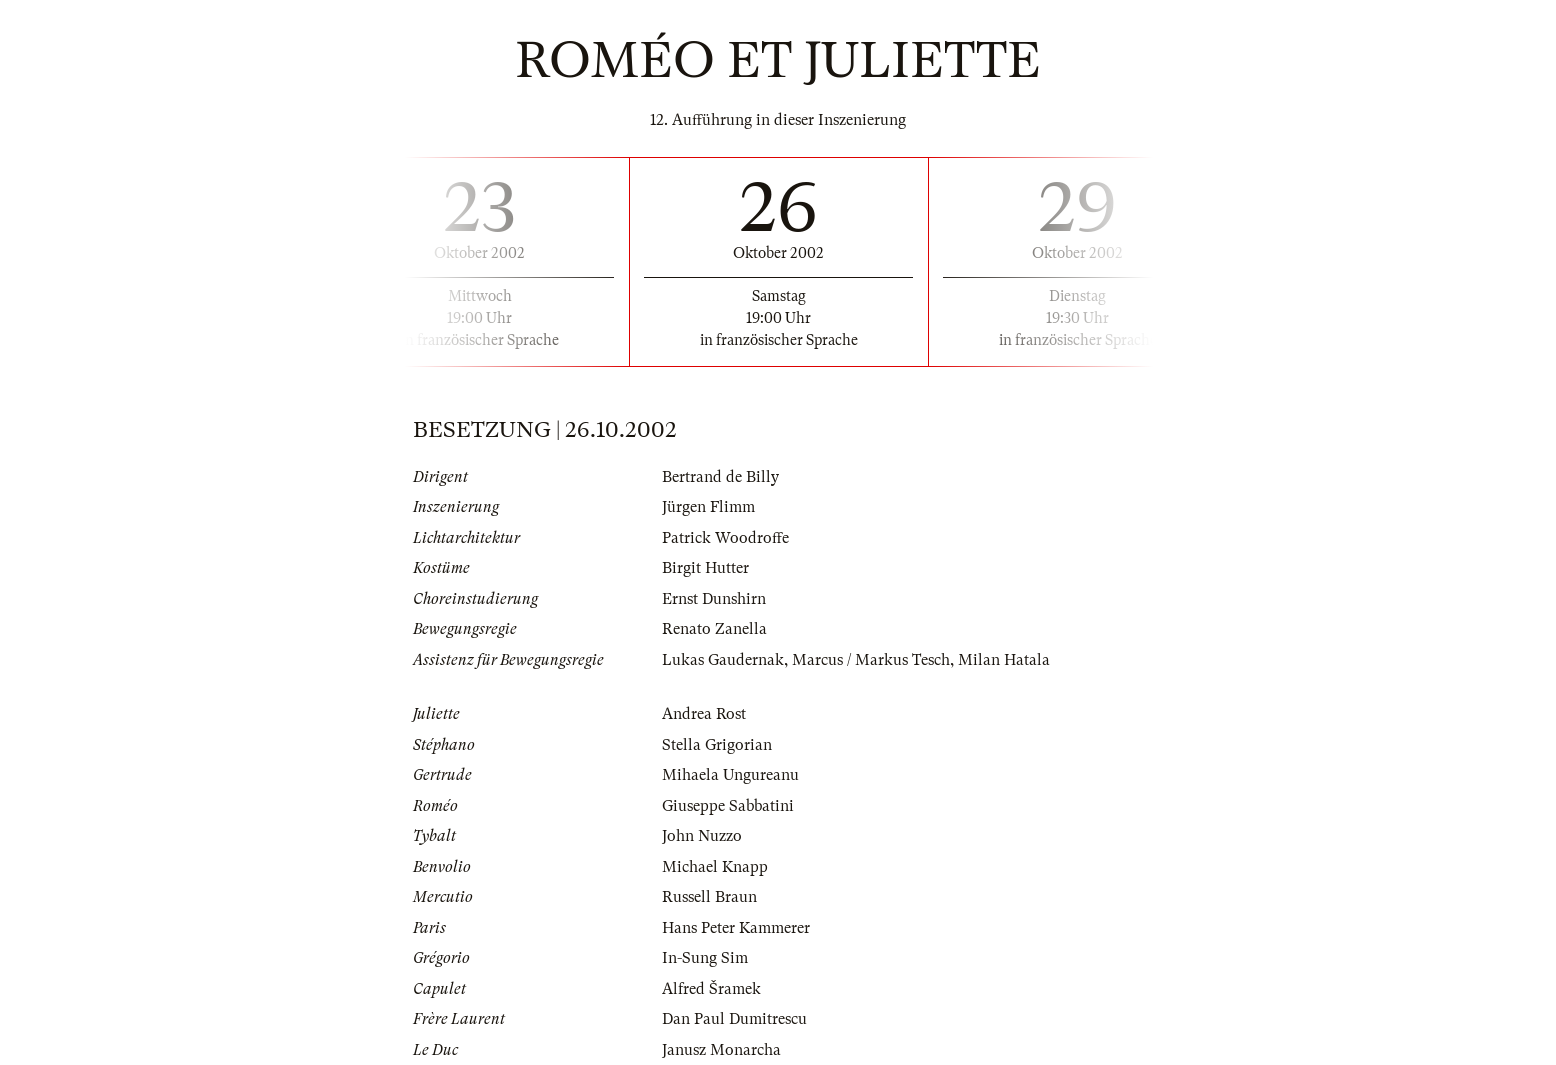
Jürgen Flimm (708, 507)
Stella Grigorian (717, 745)
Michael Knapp (715, 867)
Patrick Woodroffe (725, 538)
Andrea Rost (704, 714)
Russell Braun (709, 897)
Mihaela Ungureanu (730, 775)
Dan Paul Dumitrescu (734, 1019)
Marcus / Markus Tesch (871, 660)
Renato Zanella (714, 629)
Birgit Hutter (705, 568)
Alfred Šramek (711, 989)
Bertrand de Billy (720, 477)
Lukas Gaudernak (723, 660)
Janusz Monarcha (721, 1050)
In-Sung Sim (705, 958)
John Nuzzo (702, 836)
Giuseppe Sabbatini (728, 806)
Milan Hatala (1004, 660)
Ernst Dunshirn (714, 599)
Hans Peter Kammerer (736, 928)
